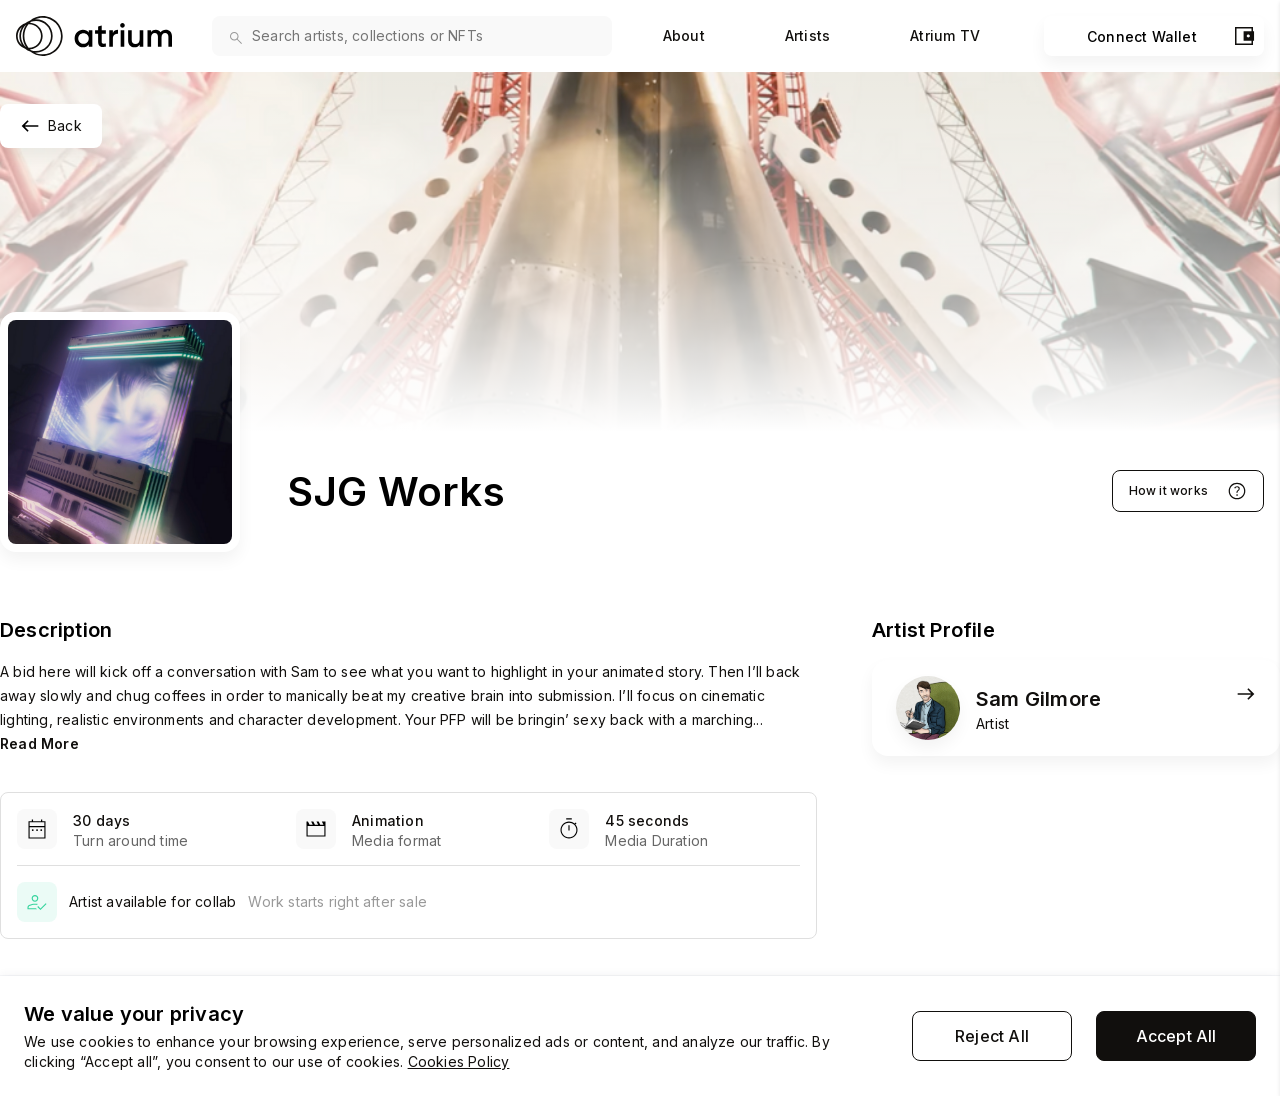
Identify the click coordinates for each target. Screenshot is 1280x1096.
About (684, 35)
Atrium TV (945, 35)
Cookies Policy (459, 1061)
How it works (1188, 491)
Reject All (992, 1036)
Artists (807, 35)
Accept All (1176, 1036)
